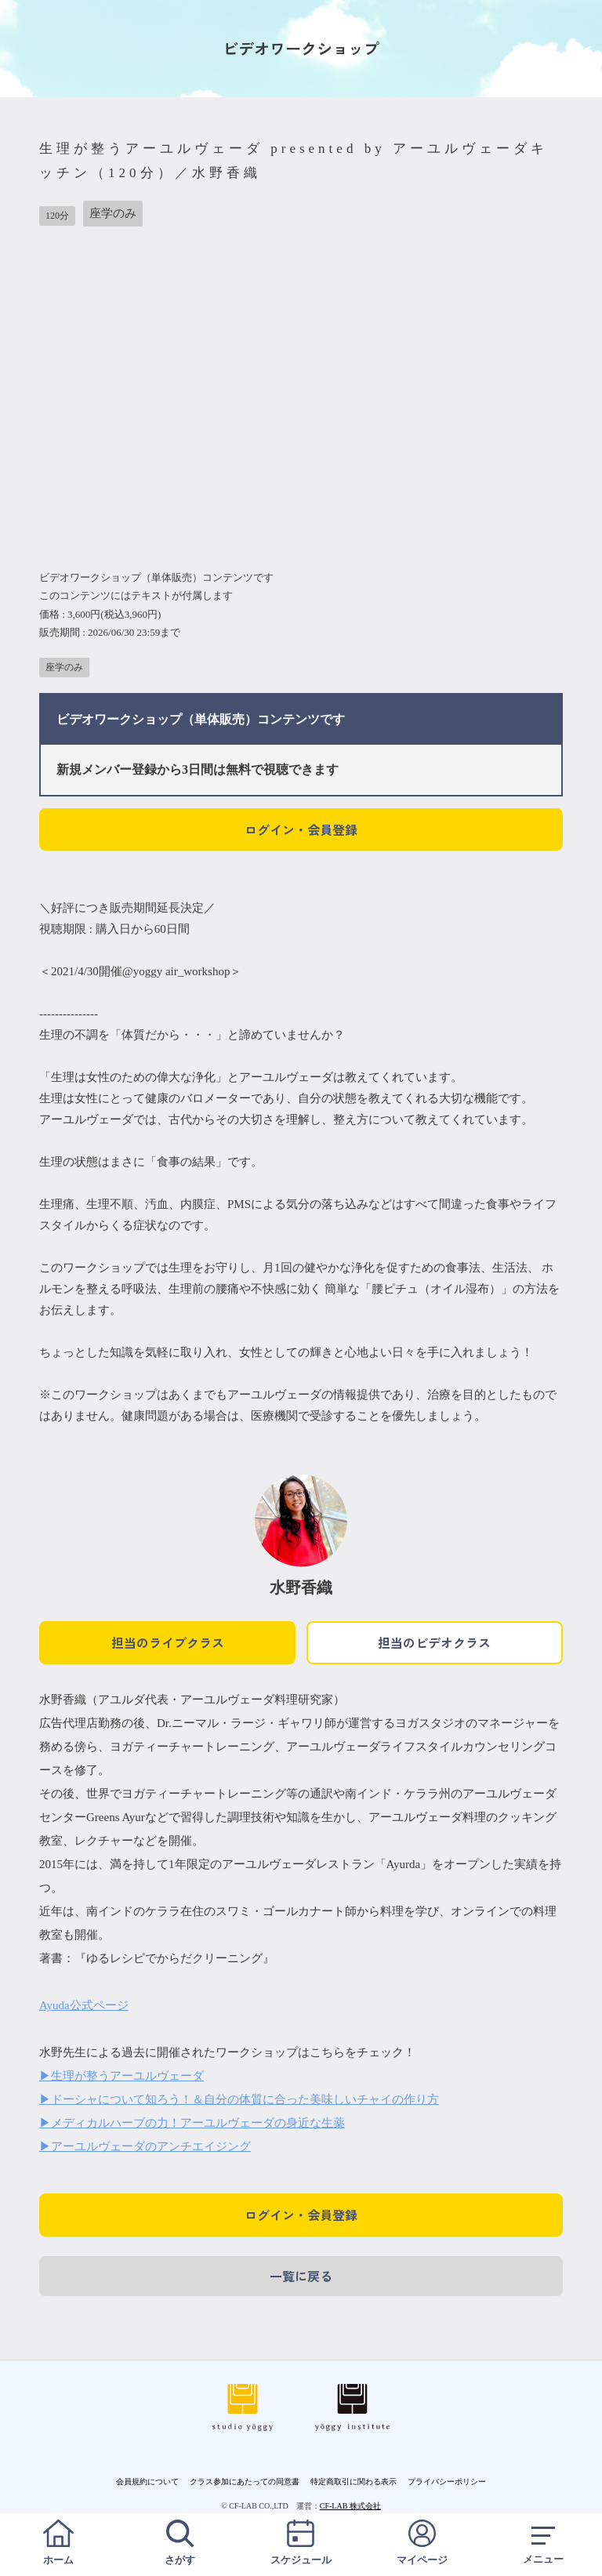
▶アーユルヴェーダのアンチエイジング (145, 2146)
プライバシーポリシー (447, 2481)
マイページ (422, 2543)
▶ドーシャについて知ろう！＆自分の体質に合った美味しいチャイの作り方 (239, 2099)
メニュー (543, 2542)
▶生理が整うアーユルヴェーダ (121, 2076)
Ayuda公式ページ (84, 2005)
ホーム (59, 2543)
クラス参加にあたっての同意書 (244, 2481)
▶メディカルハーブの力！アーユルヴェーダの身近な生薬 (192, 2123)
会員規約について (147, 2481)
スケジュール (301, 2543)
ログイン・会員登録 (301, 829)
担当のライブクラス (167, 1642)
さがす (180, 2543)
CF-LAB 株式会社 (350, 2506)
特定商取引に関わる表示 (353, 2481)
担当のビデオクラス (434, 1642)
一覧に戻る (301, 2275)
